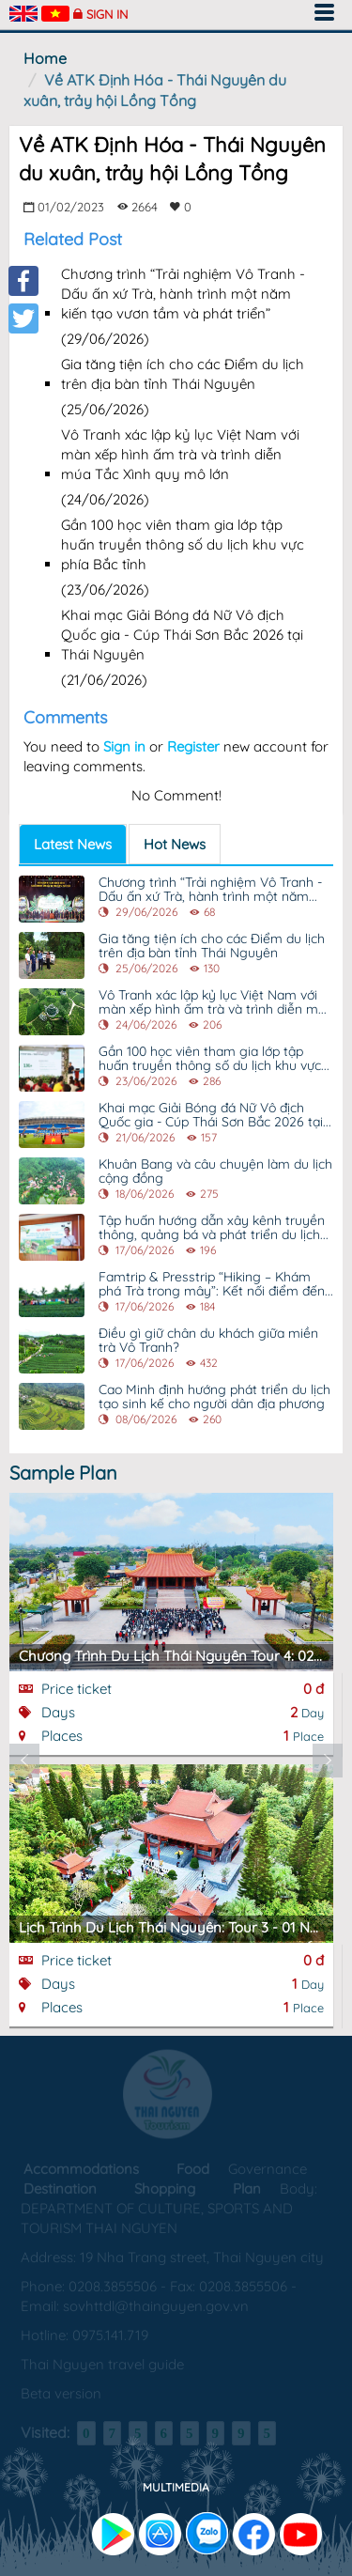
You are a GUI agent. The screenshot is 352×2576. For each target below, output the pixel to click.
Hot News (175, 844)
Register (193, 746)
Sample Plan (63, 1472)
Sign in (107, 14)
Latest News (73, 844)
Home (45, 58)
